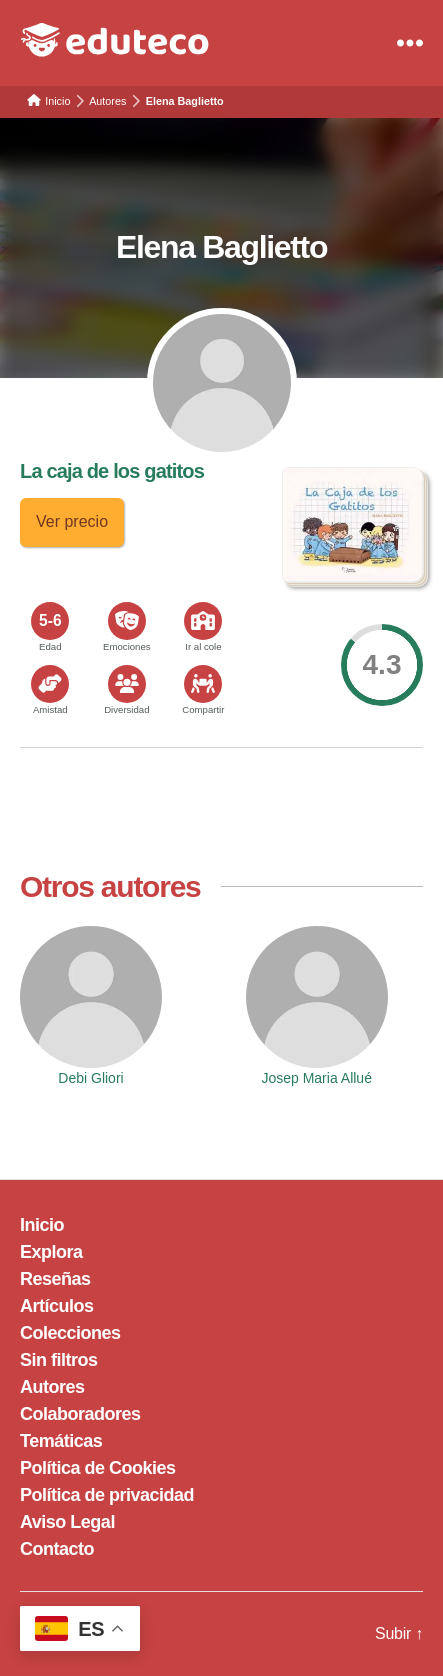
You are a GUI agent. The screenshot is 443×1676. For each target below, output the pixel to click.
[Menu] (410, 43)
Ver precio (72, 521)
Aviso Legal (67, 1522)
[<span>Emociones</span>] (127, 621)
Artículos (57, 1306)
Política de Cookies (98, 1468)
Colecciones (70, 1333)
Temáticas (61, 1441)
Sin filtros (59, 1360)
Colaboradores (80, 1414)
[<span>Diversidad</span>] (127, 684)
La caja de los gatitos (112, 471)
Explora (51, 1252)
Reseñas (55, 1279)
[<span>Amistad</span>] (50, 684)
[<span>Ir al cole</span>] (203, 621)
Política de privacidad (107, 1495)
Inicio (42, 1225)
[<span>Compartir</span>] (203, 684)
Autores (52, 1387)
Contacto (57, 1549)
